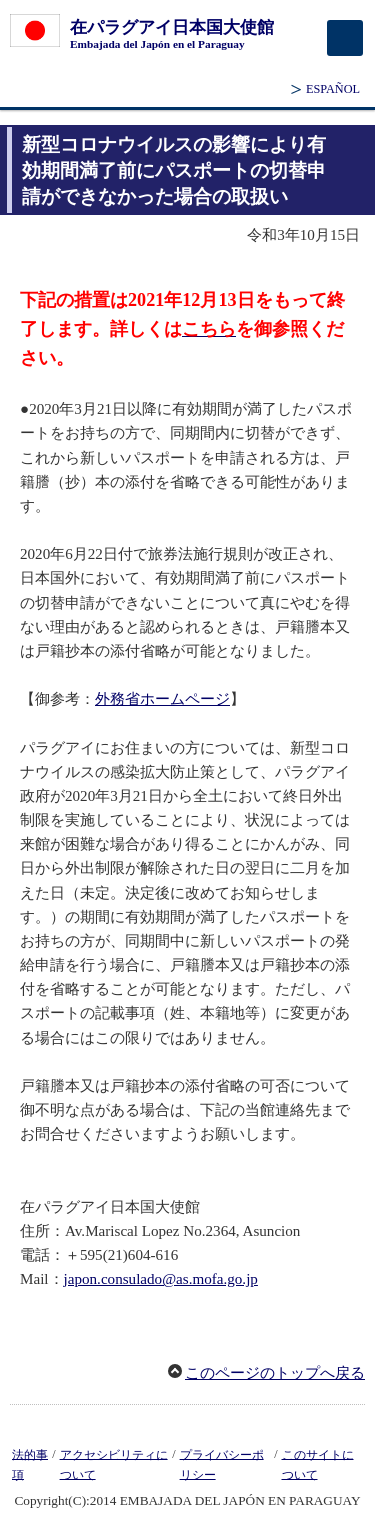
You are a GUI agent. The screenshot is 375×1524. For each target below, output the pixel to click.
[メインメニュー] (345, 38)
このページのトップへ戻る (275, 1373)
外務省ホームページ (162, 699)
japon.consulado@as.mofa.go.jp (161, 1279)
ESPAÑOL (333, 89)
